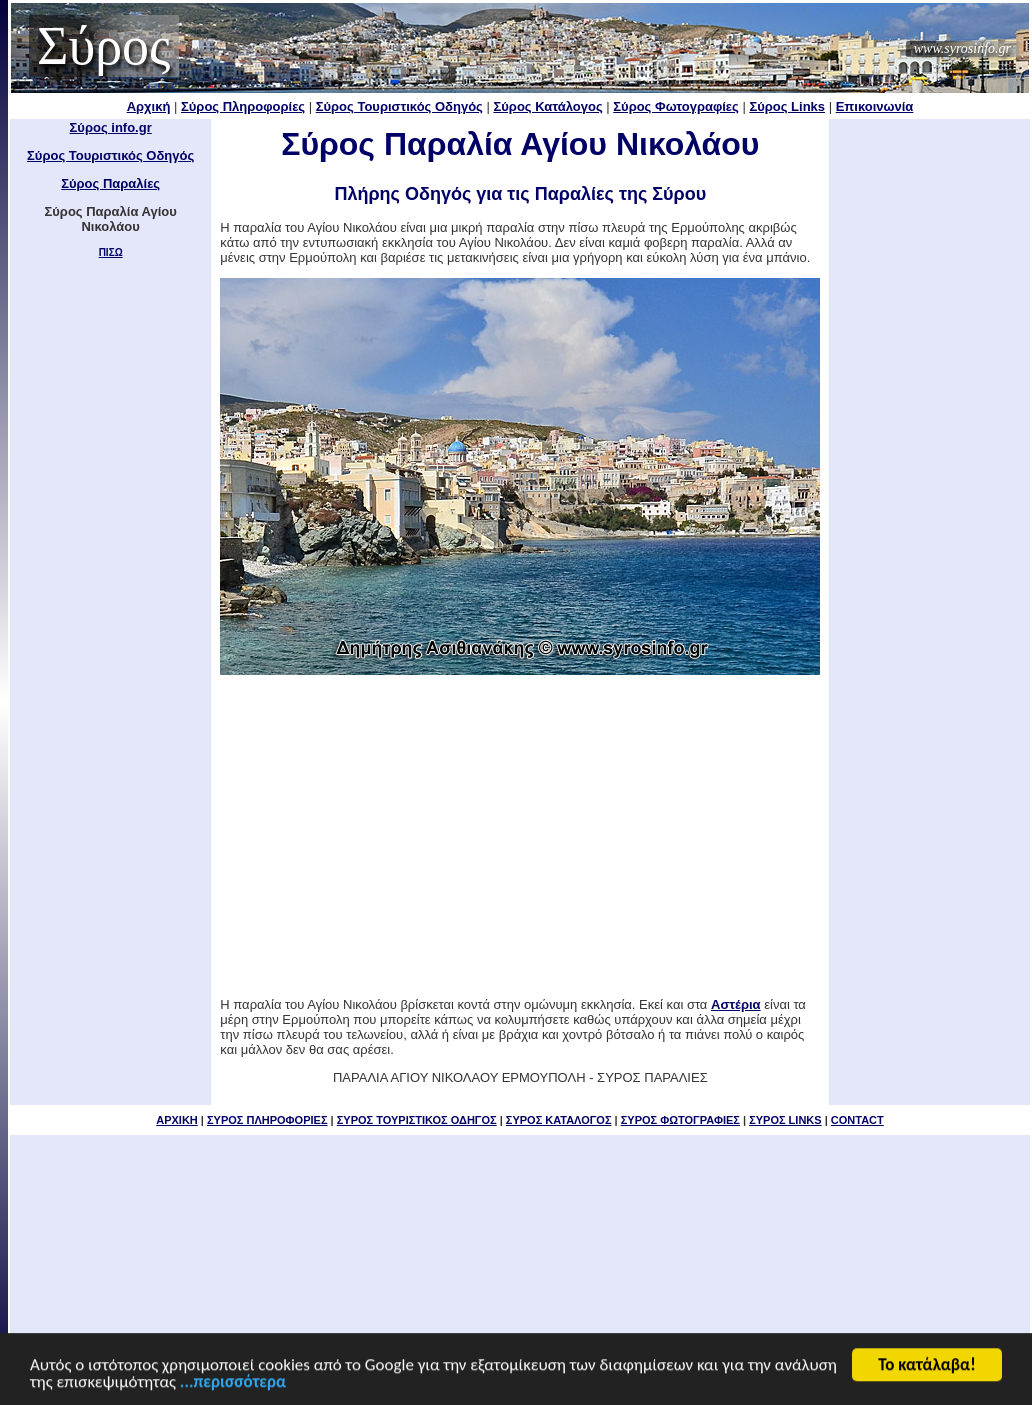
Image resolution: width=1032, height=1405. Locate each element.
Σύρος (104, 46)
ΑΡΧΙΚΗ (177, 1120)
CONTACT (857, 1120)
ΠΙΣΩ (111, 252)
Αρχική (149, 106)
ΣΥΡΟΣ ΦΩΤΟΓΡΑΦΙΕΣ (680, 1120)
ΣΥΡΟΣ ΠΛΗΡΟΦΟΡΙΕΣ (267, 1120)
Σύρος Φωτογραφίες (676, 106)
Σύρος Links (787, 106)
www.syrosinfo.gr (962, 48)
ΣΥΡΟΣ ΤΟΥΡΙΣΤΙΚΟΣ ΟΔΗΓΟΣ (417, 1120)
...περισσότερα (233, 1383)
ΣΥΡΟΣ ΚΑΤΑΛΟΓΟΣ (559, 1120)
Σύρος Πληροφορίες (243, 106)
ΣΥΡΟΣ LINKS (785, 1120)
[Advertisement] (930, 420)
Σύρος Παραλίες (110, 183)
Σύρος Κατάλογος (547, 106)
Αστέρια (736, 1004)
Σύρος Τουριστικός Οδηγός (399, 106)
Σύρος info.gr (111, 127)
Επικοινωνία (875, 106)
